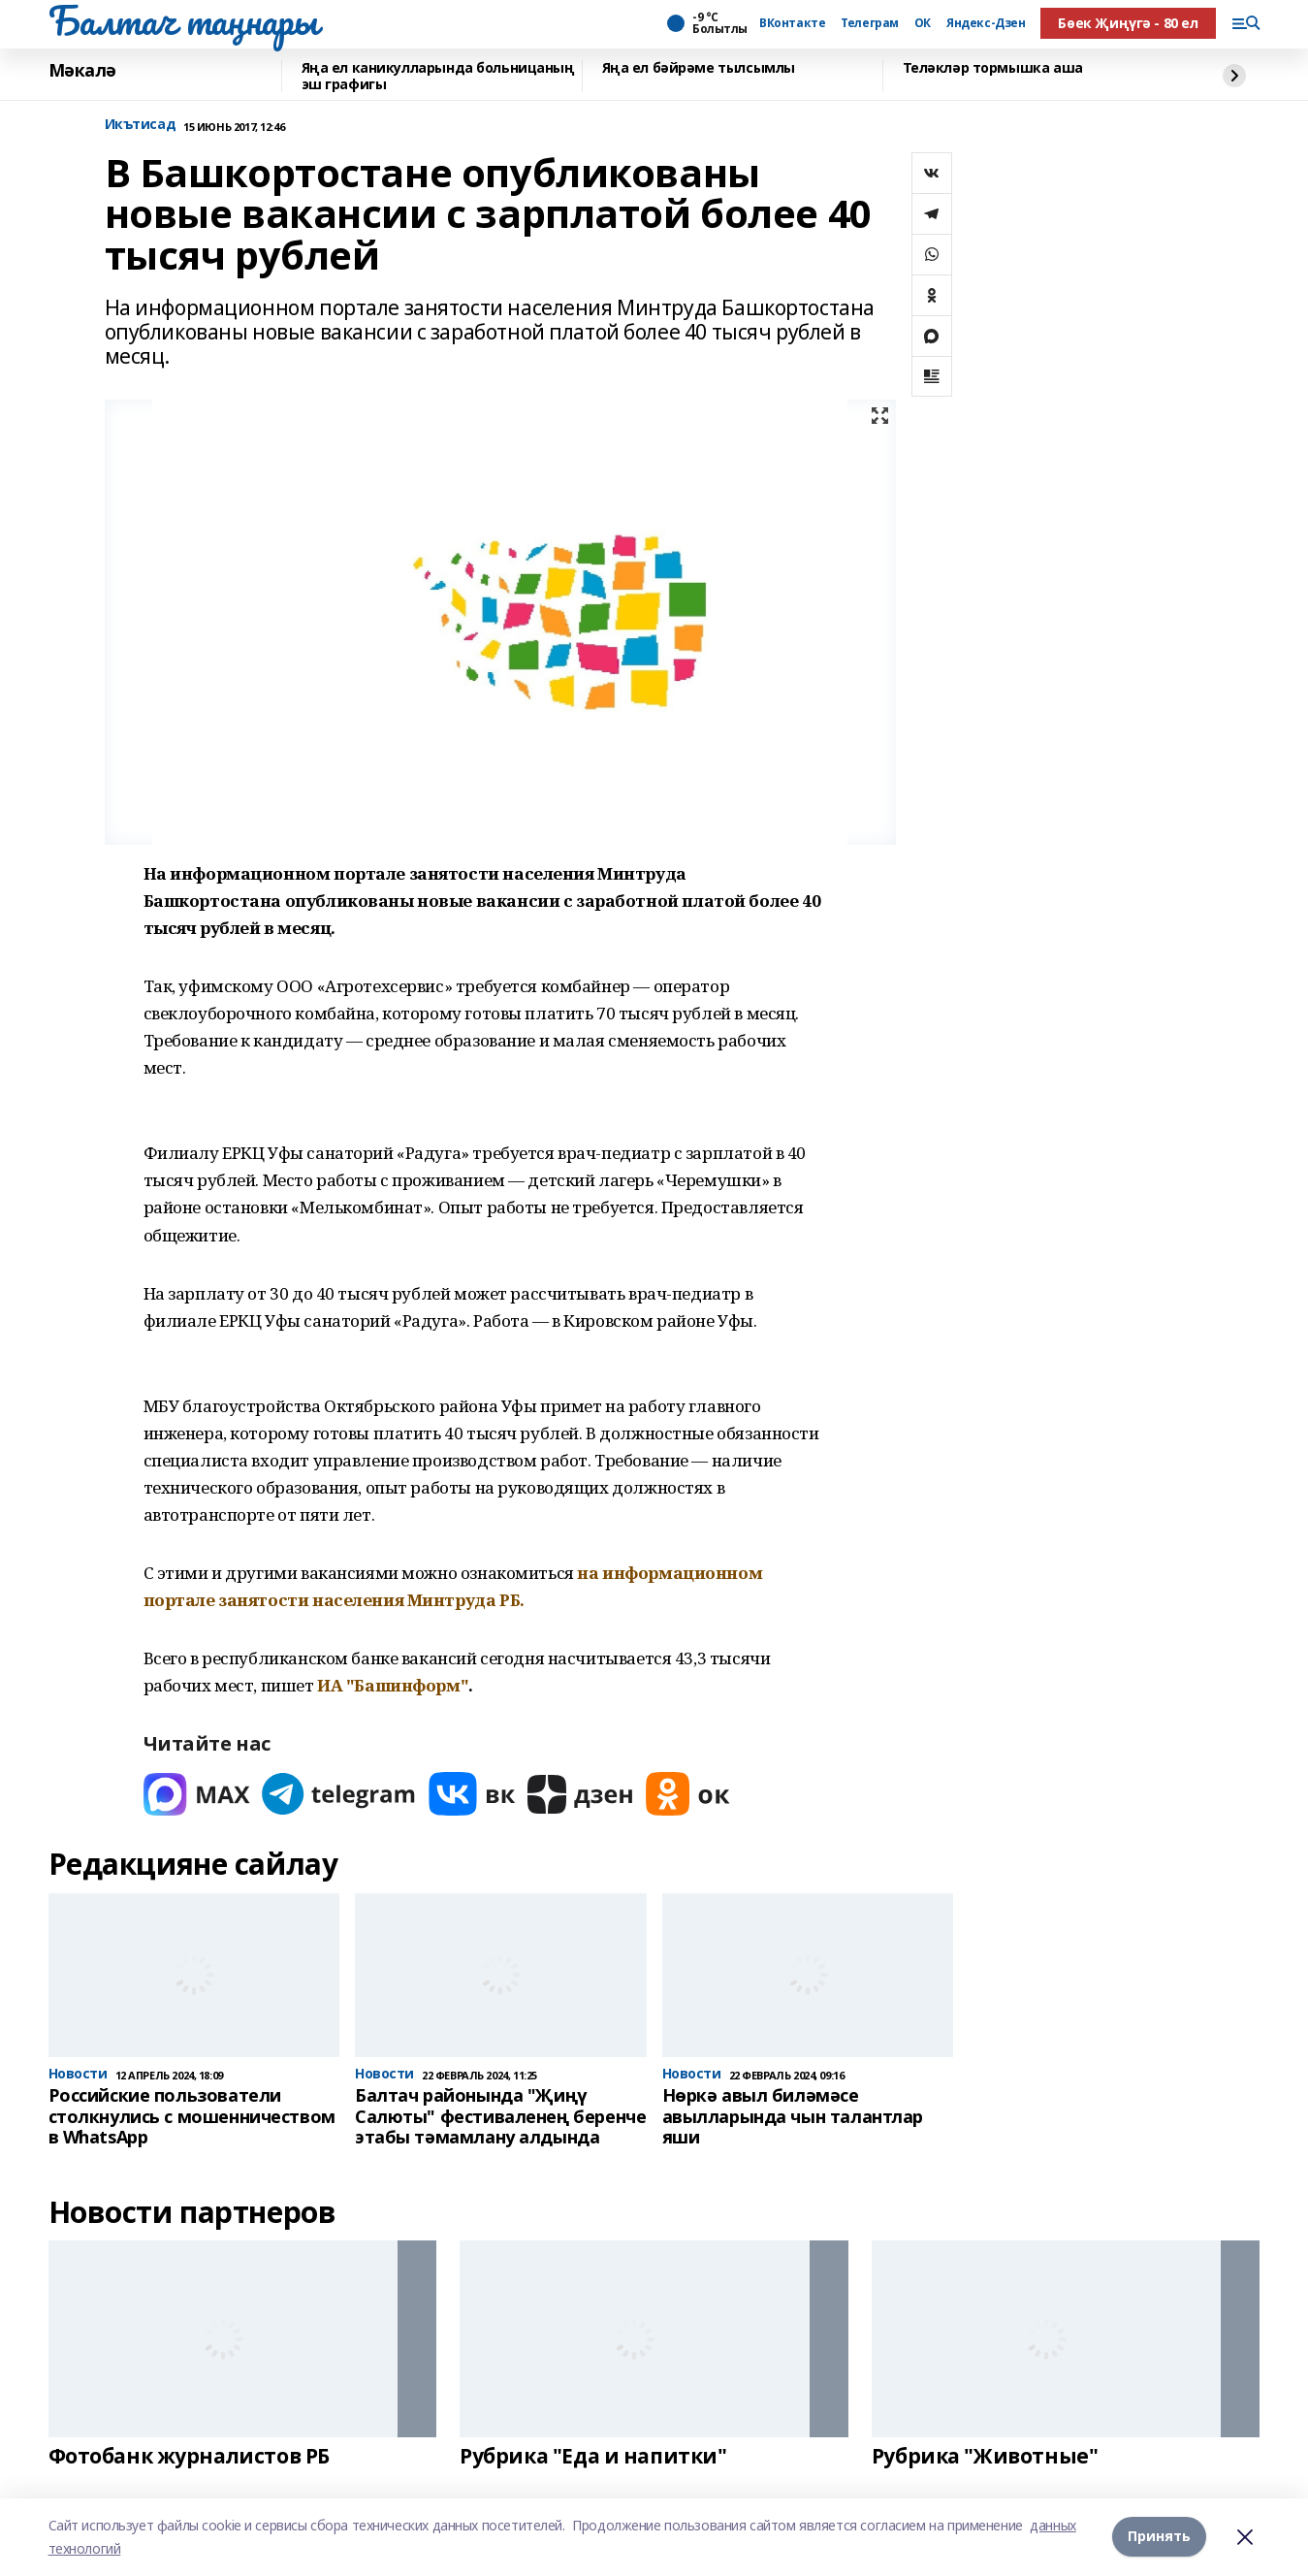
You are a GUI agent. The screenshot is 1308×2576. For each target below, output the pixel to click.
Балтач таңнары (183, 20)
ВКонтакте (792, 23)
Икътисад (140, 124)
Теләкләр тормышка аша (993, 68)
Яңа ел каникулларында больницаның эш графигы (438, 76)
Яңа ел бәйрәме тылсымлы (698, 68)
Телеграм (870, 23)
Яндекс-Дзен (985, 23)
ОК (922, 23)
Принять (1159, 2537)
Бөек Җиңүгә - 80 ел (1127, 23)
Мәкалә (82, 70)
